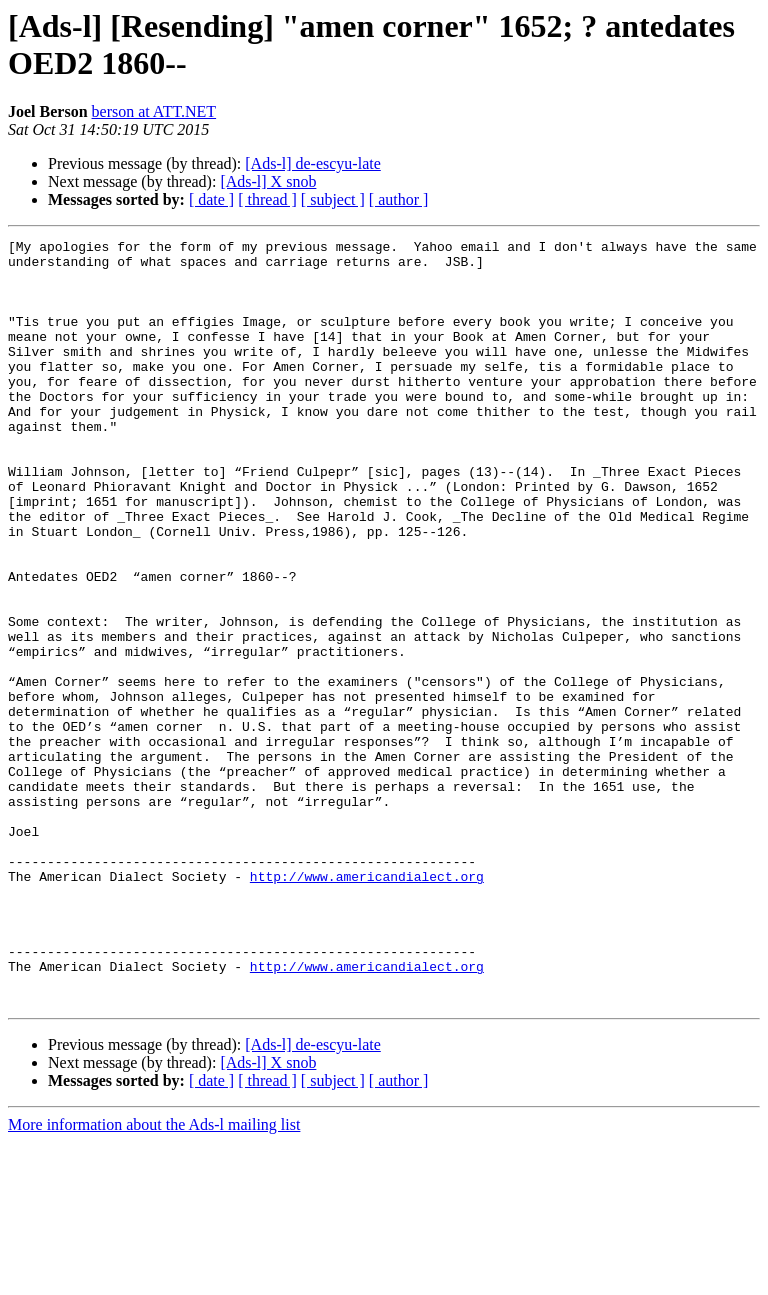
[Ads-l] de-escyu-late (313, 163)
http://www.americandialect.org (367, 1005)
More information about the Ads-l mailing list (154, 1277)
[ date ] (211, 199)
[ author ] (399, 199)
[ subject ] (333, 199)
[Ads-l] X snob (268, 181)
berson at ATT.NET (154, 111)
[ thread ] (267, 199)
